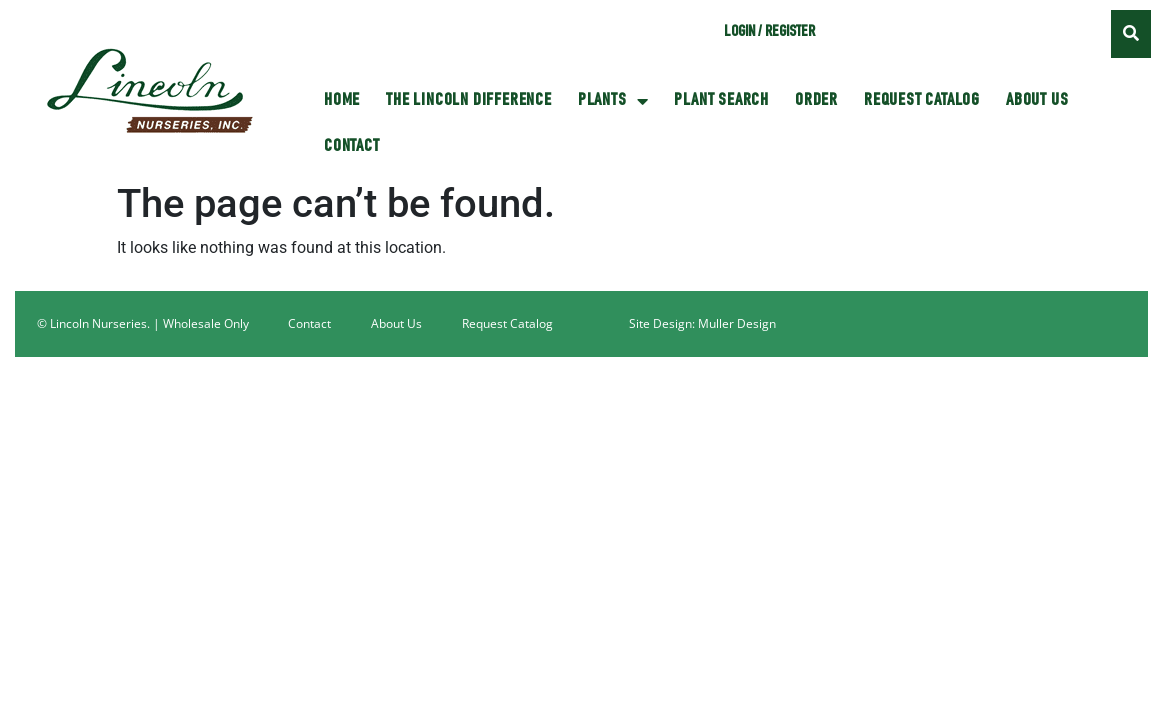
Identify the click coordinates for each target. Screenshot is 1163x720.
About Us (1037, 101)
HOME (342, 101)
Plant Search (721, 101)
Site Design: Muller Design (702, 323)
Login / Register (769, 33)
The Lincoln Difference (469, 101)
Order (816, 101)
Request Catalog (922, 101)
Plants (613, 101)
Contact (352, 147)
